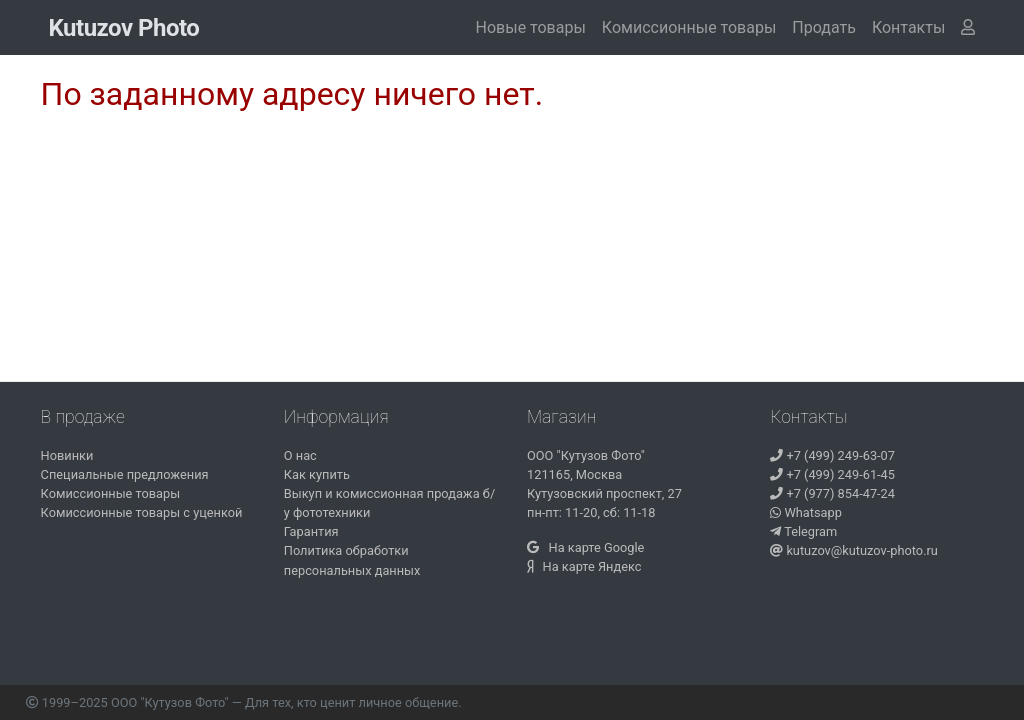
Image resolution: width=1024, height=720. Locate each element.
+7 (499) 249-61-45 (832, 474)
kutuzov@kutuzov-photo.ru (854, 550)
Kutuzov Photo (124, 28)
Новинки (67, 455)
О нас (300, 455)
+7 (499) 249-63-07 (832, 455)
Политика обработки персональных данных (352, 560)
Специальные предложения (125, 474)
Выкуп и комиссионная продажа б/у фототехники (389, 503)
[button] (908, 28)
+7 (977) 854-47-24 (832, 493)
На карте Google (585, 547)
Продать (824, 27)
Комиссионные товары (689, 27)
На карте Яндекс (584, 566)
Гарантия (311, 531)
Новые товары (531, 27)
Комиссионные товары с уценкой (142, 512)
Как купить (317, 474)
